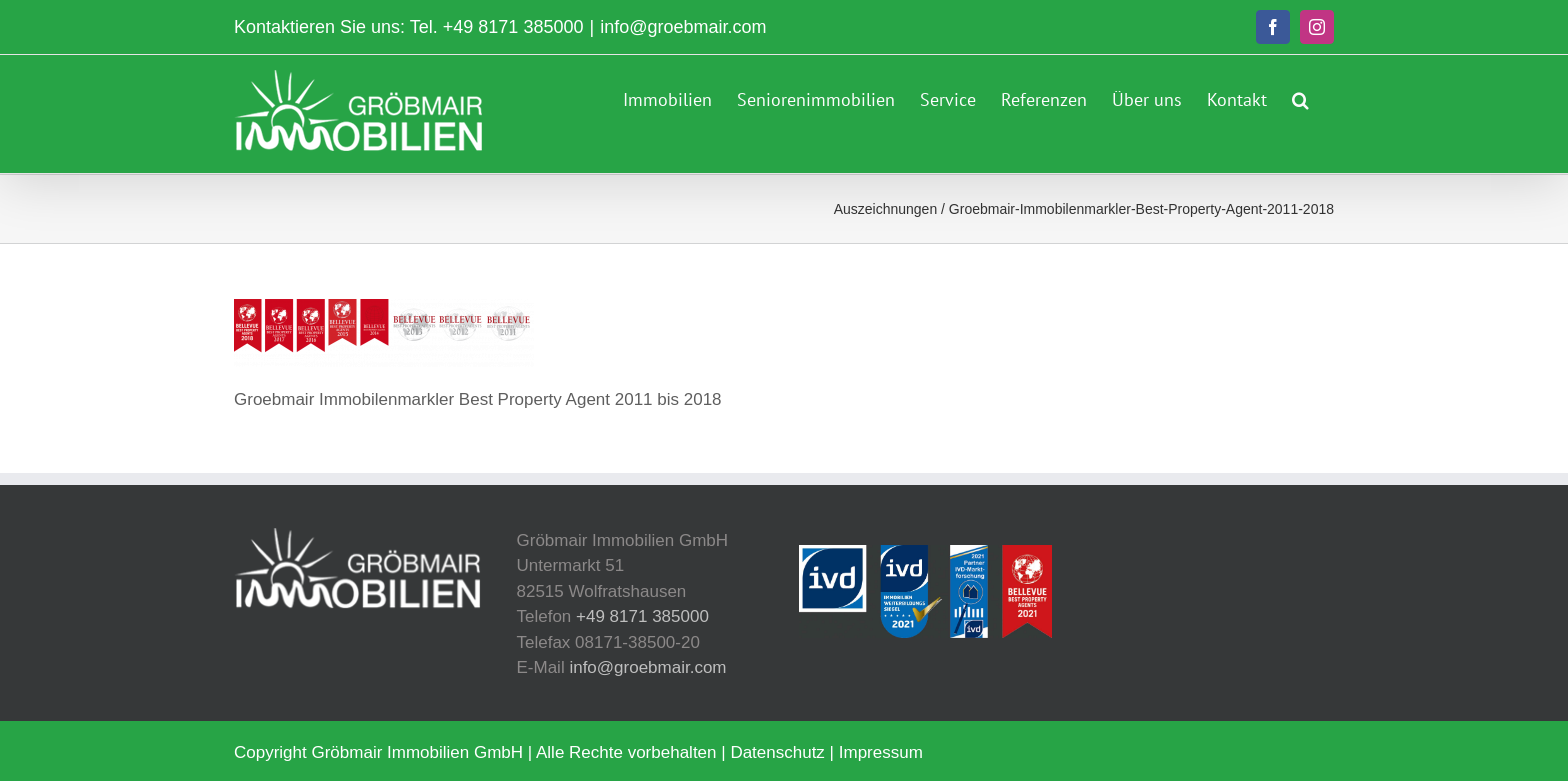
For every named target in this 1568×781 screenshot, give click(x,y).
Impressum (881, 752)
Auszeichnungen (886, 209)
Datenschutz (777, 752)
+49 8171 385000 (513, 27)
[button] (1300, 97)
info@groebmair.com (683, 27)
